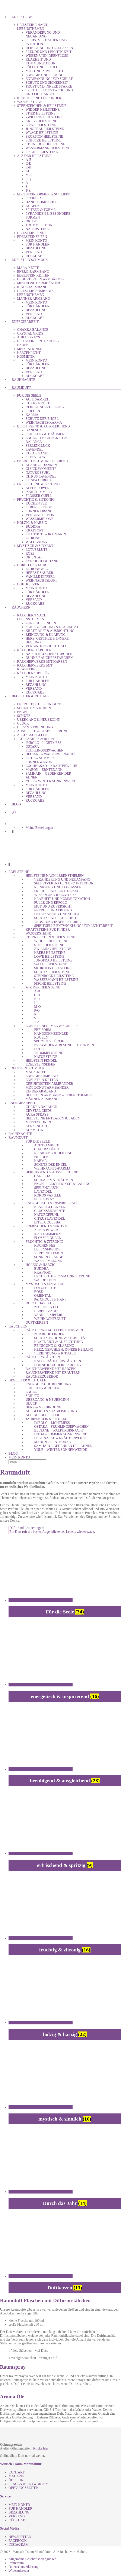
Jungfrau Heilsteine (45, 129)
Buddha (33, 526)
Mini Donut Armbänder (38, 283)
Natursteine (37, 229)
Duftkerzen (28, 584)
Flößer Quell (39, 495)
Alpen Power (38, 488)
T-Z (28, 190)
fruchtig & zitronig (36, 499)
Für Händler (38, 244)
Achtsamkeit (38, 399)
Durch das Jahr (31, 565)
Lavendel (34, 449)
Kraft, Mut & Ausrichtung (50, 630)
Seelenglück (38, 445)
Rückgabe (35, 603)
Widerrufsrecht (19, 2570)
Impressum (16, 2563)
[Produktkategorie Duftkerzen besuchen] (65, 2283)
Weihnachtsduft (41, 580)
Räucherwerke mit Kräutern (34, 667)
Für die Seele (29, 395)
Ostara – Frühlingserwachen (45, 748)
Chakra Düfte (39, 403)
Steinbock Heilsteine (45, 144)
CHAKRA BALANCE (32, 329)
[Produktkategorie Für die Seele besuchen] (65, 1607)
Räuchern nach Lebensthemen (31, 617)
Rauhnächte (23, 379)
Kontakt (17, 2472)
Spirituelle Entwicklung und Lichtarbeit (49, 92)
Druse (31, 221)
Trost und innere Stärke (49, 86)
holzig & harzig (32, 522)
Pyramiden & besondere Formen (64, 1045)
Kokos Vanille (39, 453)
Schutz (23, 715)
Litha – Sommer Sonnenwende (40, 760)
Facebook (18, 2540)
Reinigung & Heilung (45, 407)
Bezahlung (36, 368)
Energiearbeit (25, 321)
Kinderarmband (32, 287)
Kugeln (33, 206)
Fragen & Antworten (28, 2484)
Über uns (17, 2480)
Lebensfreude (39, 507)
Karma (32, 415)
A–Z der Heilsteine (34, 156)
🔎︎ (14, 812)
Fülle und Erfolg (42, 67)
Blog (16, 804)
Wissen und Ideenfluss (47, 55)
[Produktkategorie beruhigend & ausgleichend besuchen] (65, 1776)
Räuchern (21, 607)
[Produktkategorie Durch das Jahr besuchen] (65, 2199)
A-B (29, 159)
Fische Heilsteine (42, 152)
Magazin (17, 2476)
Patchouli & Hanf (42, 561)
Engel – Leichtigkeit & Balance (63, 1184)
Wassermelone (39, 519)
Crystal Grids (30, 333)
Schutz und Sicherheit (47, 82)
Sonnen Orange (40, 511)
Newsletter (20, 2537)
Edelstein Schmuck (30, 260)
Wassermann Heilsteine (48, 148)
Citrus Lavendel (41, 476)
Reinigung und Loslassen (49, 48)
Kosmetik (26, 356)
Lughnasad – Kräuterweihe (51, 766)
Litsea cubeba (39, 480)
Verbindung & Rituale (46, 646)
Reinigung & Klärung (46, 634)
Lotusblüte (37, 549)
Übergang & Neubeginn (38, 719)
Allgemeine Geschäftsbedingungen (32, 2559)
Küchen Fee (36, 503)
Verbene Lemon (40, 515)
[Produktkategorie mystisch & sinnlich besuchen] (65, 2114)
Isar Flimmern (39, 492)
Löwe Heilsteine (41, 125)
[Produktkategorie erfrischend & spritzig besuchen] (65, 1861)
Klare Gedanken (41, 465)
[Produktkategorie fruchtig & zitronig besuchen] (65, 1945)
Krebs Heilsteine (41, 121)
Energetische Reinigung (39, 704)
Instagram (19, 2544)
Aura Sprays (28, 337)
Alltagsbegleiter (34, 735)
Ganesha (34, 430)
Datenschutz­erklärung (23, 2567)
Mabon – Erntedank (44, 769)
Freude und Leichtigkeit (48, 52)
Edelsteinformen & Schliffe (43, 194)
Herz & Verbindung (35, 727)
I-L (28, 171)
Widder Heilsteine (43, 109)
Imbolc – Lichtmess (43, 742)
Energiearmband (33, 271)
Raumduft (21, 387)
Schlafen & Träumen (45, 434)
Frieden (33, 411)
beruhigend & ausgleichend (43, 426)
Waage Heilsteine (42, 132)
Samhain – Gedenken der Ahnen (63, 1446)
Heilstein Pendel (32, 233)
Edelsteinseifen (32, 236)
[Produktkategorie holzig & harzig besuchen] (65, 2030)
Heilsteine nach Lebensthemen (32, 26)
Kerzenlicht (29, 352)
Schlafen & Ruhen (34, 708)
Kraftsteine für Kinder (39, 98)
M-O (29, 175)
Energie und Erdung (45, 75)
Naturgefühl (38, 472)
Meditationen (29, 349)
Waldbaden (36, 542)
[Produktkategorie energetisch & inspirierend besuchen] (65, 1692)
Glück (23, 723)
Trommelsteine (40, 225)
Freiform (34, 198)
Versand (34, 599)
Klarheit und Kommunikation (40, 61)
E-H (28, 167)
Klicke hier (40, 2448)
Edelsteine (22, 17)
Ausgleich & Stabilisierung (43, 731)
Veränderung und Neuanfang (43, 34)
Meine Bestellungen (39, 827)
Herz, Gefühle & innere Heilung (63, 1349)
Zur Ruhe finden (41, 623)
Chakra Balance (41, 1107)
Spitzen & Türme (40, 209)
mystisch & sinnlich (36, 546)
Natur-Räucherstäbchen (49, 654)
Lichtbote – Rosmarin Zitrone (62, 1276)
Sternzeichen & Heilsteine (41, 105)
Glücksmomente (41, 468)
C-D (29, 163)
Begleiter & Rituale (30, 696)
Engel (22, 712)
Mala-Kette (28, 267)
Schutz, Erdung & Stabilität (52, 627)
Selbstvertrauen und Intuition (63, 883)
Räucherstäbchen (34, 650)
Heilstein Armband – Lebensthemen (36, 292)
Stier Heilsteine (40, 113)
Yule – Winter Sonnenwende (52, 781)
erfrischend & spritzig (38, 484)
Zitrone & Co (37, 569)
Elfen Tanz (36, 457)
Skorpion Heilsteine (44, 136)
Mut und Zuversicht (44, 71)
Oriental (34, 557)
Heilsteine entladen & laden (53, 1118)
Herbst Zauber (39, 572)
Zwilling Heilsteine (44, 117)
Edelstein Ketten (33, 275)
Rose (30, 553)
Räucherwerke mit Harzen (42, 661)
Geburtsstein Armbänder (41, 279)
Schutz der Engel (42, 418)
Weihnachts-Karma (44, 422)
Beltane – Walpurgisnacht (50, 754)
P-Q (28, 179)
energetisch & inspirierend (42, 461)
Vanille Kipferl (40, 576)
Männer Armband (33, 298)
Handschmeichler (43, 202)
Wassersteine (29, 102)
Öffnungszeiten (23, 2488)
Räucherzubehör (33, 673)
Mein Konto (36, 240)
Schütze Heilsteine (43, 140)
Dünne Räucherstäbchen (49, 657)
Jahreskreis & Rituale (37, 739)
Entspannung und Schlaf (49, 78)
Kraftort (34, 530)
